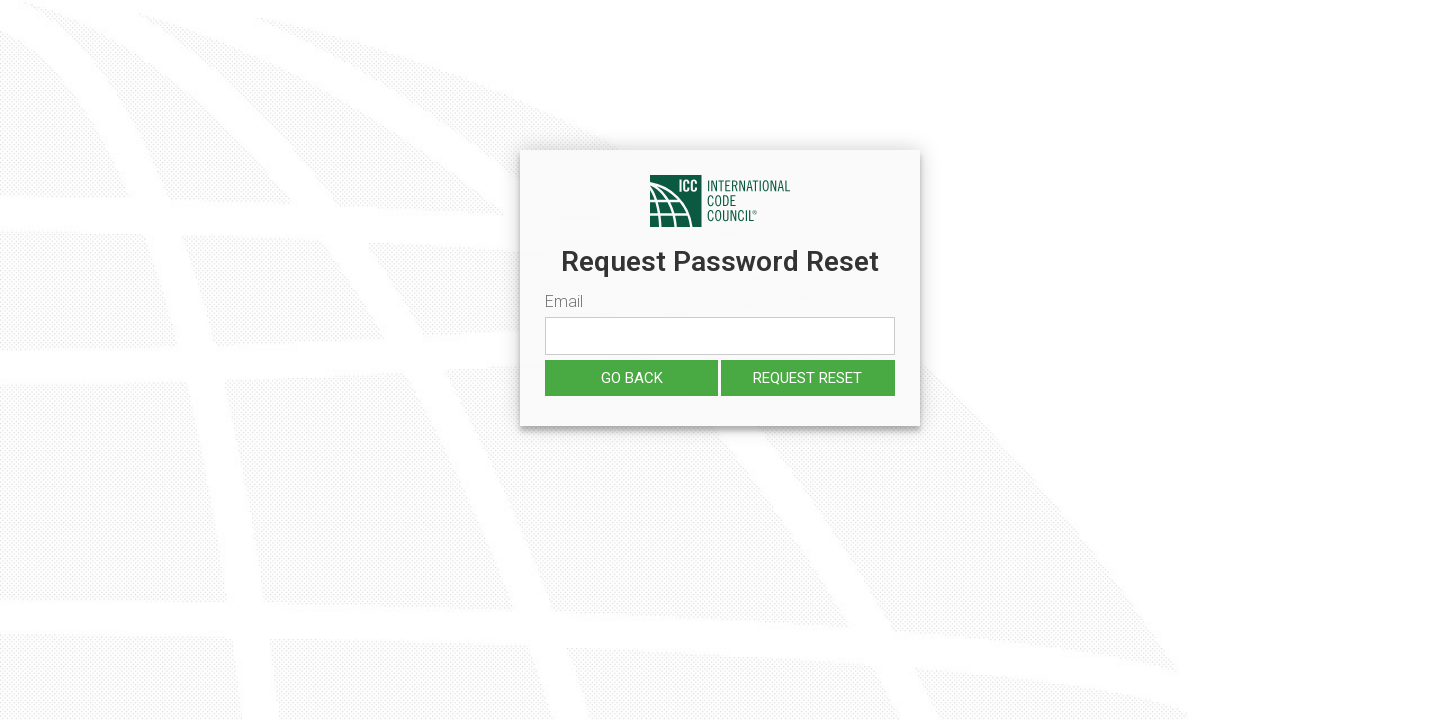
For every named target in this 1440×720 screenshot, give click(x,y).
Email (564, 301)
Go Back (632, 378)
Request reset (807, 378)
